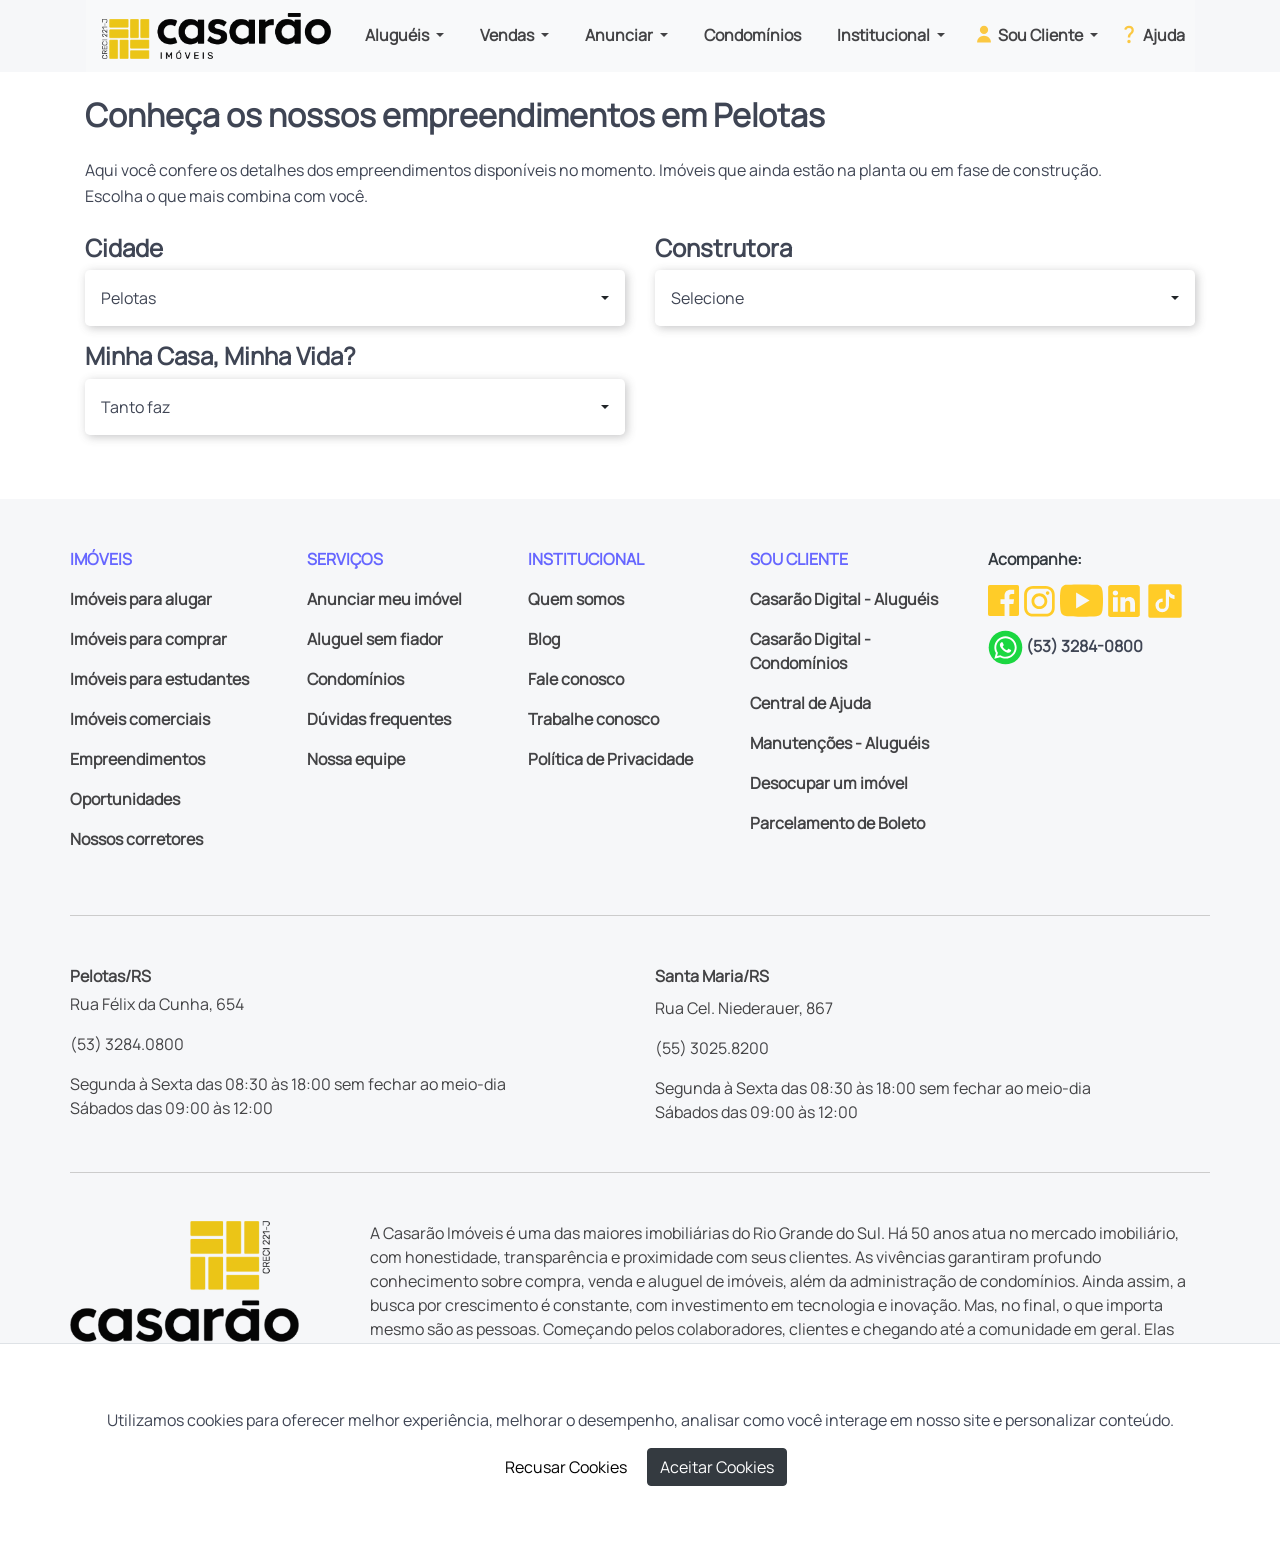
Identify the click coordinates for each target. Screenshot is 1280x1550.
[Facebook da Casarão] (1005, 599)
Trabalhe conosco (593, 719)
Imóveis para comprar (148, 639)
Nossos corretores (136, 839)
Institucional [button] (885, 35)
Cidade (124, 248)
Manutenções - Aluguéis (839, 743)
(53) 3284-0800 (1084, 646)
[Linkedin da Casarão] (1125, 599)
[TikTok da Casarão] (1165, 599)
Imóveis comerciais (140, 719)
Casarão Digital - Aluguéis (844, 599)
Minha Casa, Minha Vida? (220, 356)
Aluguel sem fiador (375, 639)
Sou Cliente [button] (1029, 34)
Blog (544, 639)
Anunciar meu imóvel (384, 599)
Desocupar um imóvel (829, 783)
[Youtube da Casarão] (1083, 599)
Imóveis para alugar (141, 599)
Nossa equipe (356, 759)
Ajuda (1151, 34)
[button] (355, 298)
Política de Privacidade (610, 759)
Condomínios (752, 35)
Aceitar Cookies (717, 1467)
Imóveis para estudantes (159, 679)
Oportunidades (125, 799)
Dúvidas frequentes (379, 719)
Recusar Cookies (566, 1467)
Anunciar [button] (620, 35)
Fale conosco (576, 679)
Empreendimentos (137, 759)
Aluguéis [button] (398, 35)
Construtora (723, 248)
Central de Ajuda (810, 703)
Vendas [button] (508, 35)
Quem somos (576, 599)
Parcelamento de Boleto (837, 823)
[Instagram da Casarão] (1041, 599)
